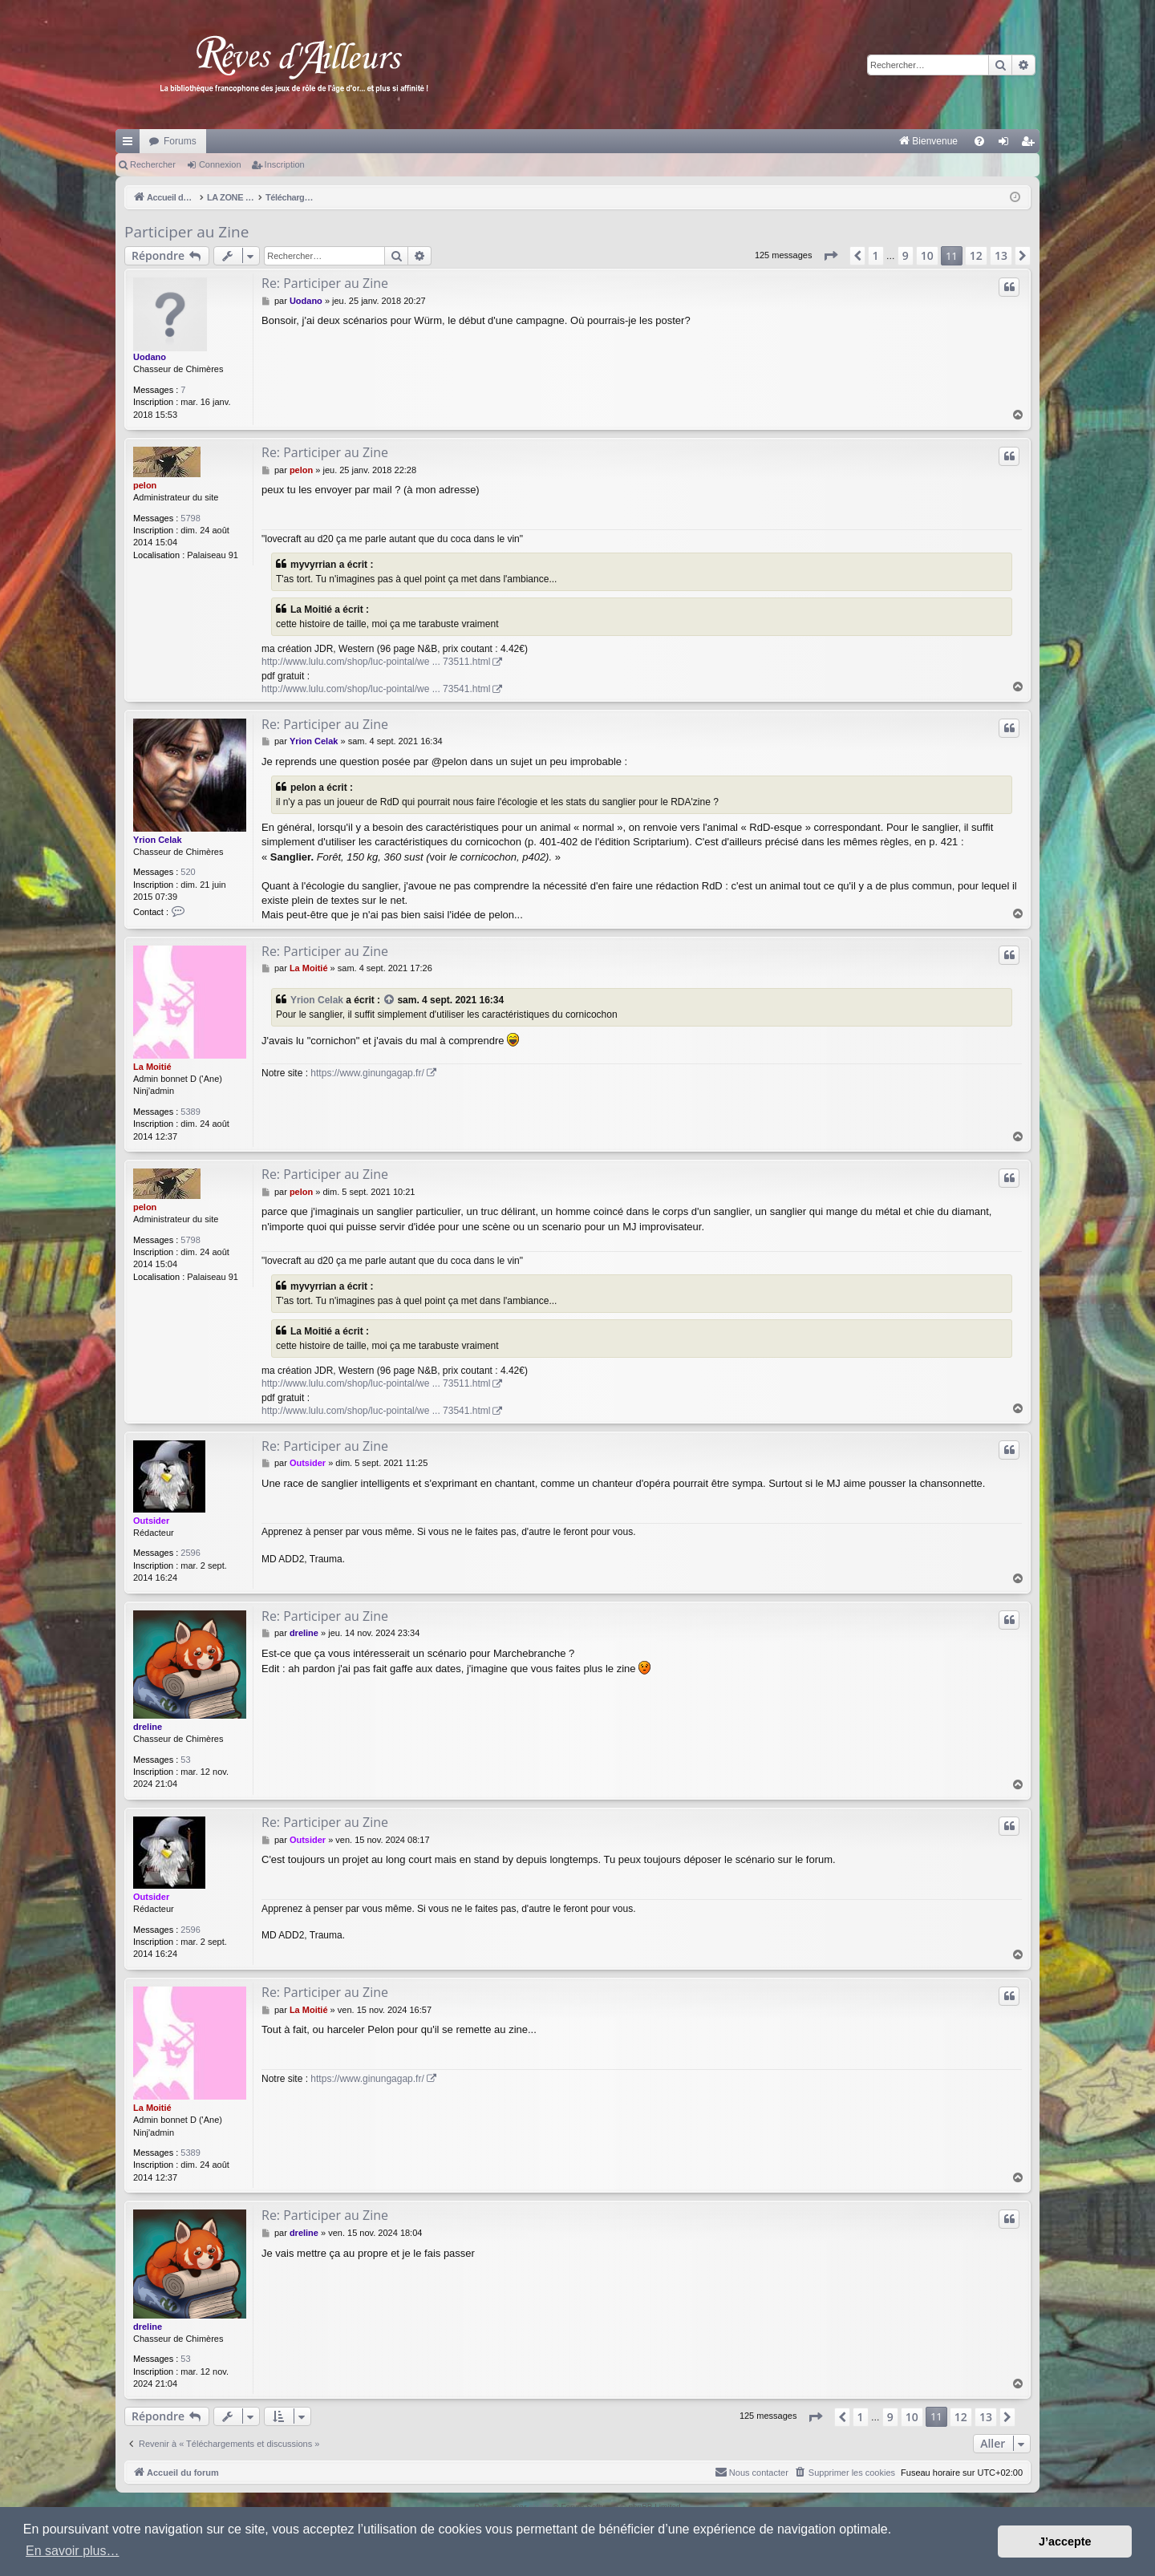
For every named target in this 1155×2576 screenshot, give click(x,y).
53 (185, 1759)
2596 (190, 1552)
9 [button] (905, 255)
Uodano (149, 357)
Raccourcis (131, 144)
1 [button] (876, 255)
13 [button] (1001, 255)
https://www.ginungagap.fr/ (367, 1073)
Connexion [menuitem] (1007, 144)
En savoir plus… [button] (73, 2551)
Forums (180, 141)
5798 (190, 518)
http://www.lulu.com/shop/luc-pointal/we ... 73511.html (375, 661)
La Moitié (152, 1066)
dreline (147, 1727)
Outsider (151, 1520)
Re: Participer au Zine (324, 283)
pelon (144, 485)
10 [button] (927, 255)
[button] (830, 255)
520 (187, 872)
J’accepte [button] (1065, 2541)
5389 (190, 1111)
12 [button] (976, 255)
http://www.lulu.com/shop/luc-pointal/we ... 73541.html (375, 689)
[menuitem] (760, 141)
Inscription (285, 164)
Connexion (220, 164)
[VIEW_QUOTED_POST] (390, 1000)
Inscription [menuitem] (1031, 144)
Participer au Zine (186, 231)
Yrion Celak (157, 839)
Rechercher (153, 164)
